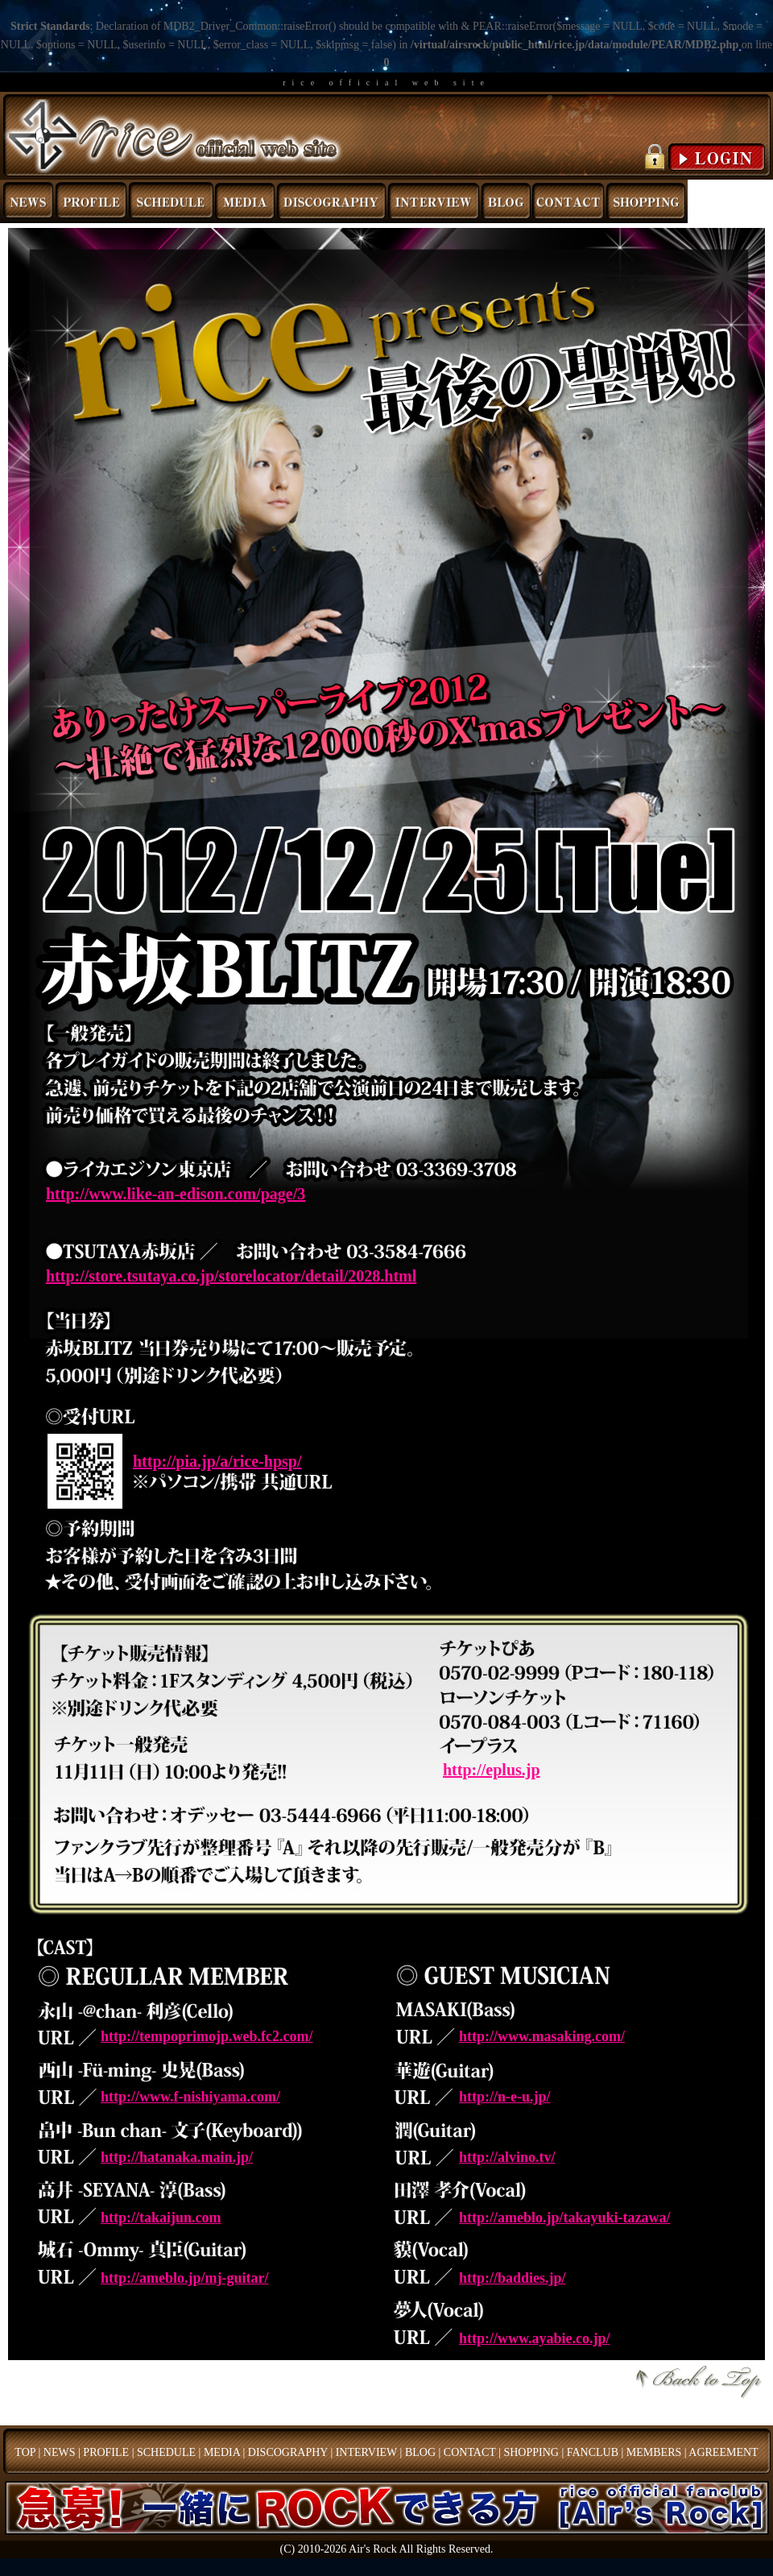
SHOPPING (530, 2452)
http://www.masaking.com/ (542, 2036)
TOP (24, 2452)
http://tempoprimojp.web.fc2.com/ (206, 2036)
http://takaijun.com (161, 2217)
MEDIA (222, 2452)
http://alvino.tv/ (507, 2157)
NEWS (59, 2452)
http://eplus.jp (491, 1770)
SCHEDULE (166, 2452)
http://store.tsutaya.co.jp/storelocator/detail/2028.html (231, 1276)
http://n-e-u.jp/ (505, 2097)
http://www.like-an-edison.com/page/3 (175, 1194)
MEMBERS (653, 2452)
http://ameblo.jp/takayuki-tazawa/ (565, 2217)
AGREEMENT (723, 2452)
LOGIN (702, 157)
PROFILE (106, 2452)
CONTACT (470, 2452)
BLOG (420, 2452)
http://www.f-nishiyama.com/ (190, 2097)
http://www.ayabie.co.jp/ (534, 2338)
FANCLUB (592, 2452)
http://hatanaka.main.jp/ (177, 2157)
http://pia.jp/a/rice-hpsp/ (217, 1461)
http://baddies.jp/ (512, 2278)
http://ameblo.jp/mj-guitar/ (185, 2278)
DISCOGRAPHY (288, 2452)
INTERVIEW (366, 2452)
